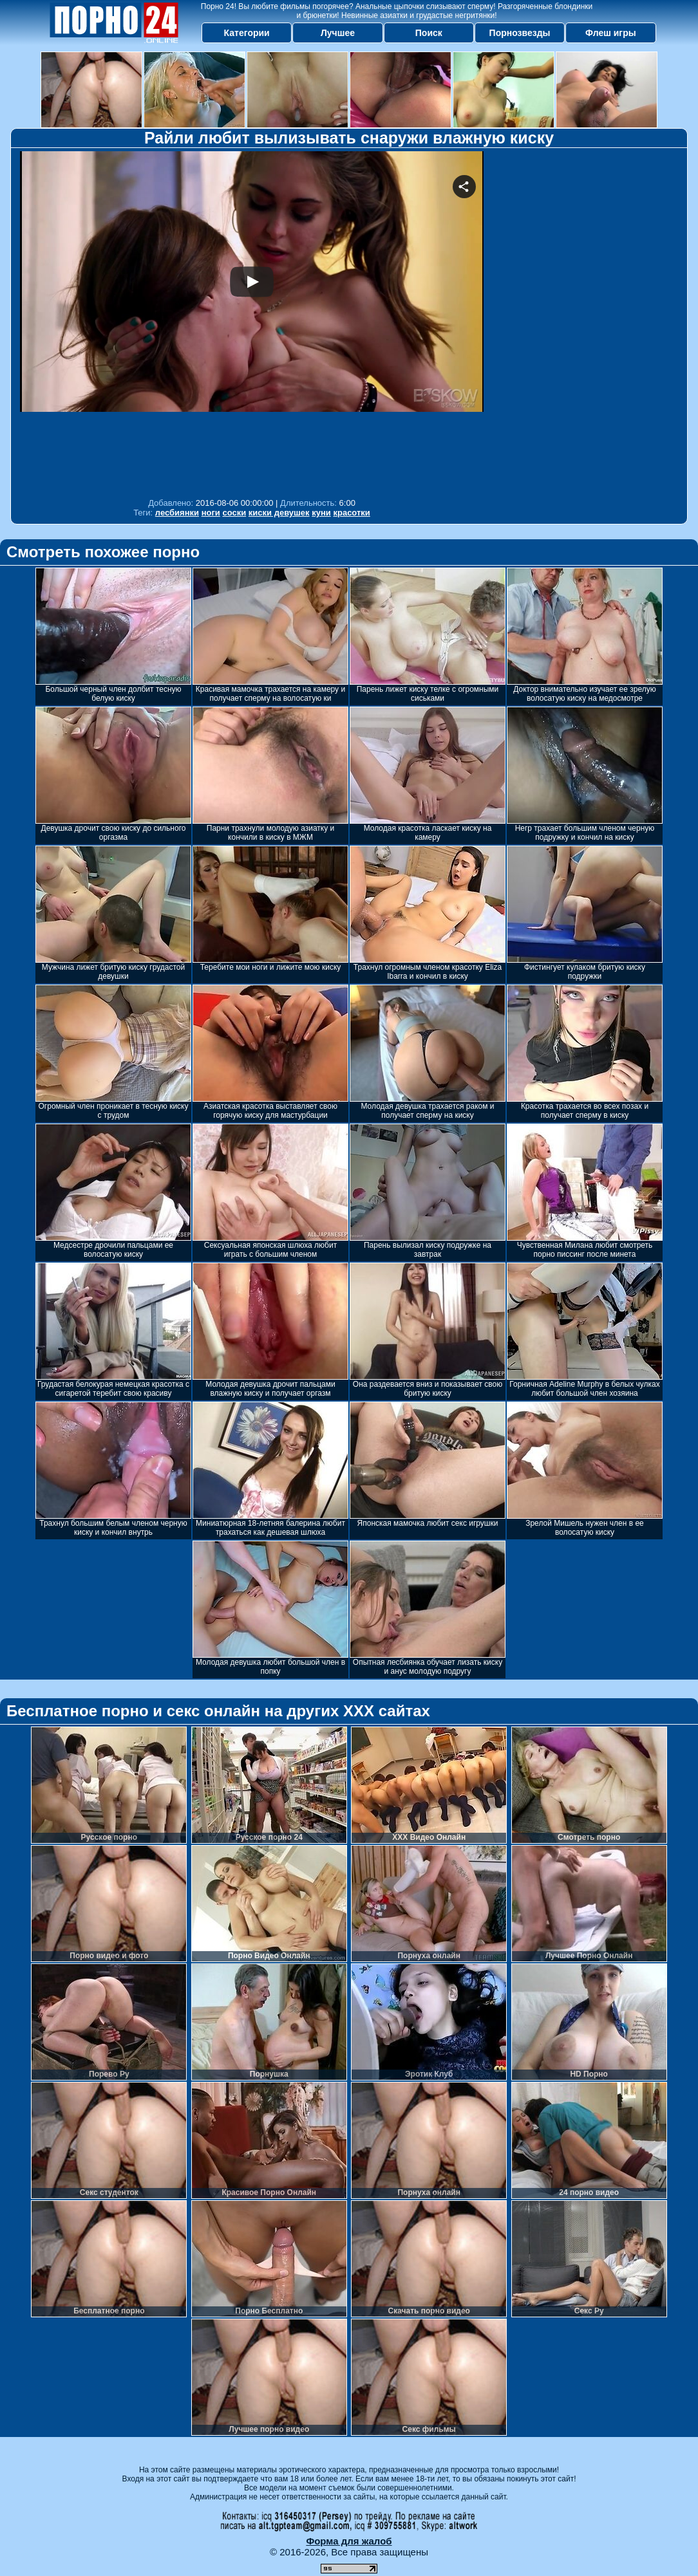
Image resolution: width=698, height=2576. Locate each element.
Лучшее (338, 33)
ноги (211, 512)
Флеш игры (610, 33)
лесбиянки (177, 512)
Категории (247, 33)
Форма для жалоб (348, 2540)
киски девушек (279, 512)
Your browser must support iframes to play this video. (252, 321)
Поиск (428, 33)
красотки (351, 512)
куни (321, 512)
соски (234, 512)
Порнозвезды (520, 33)
